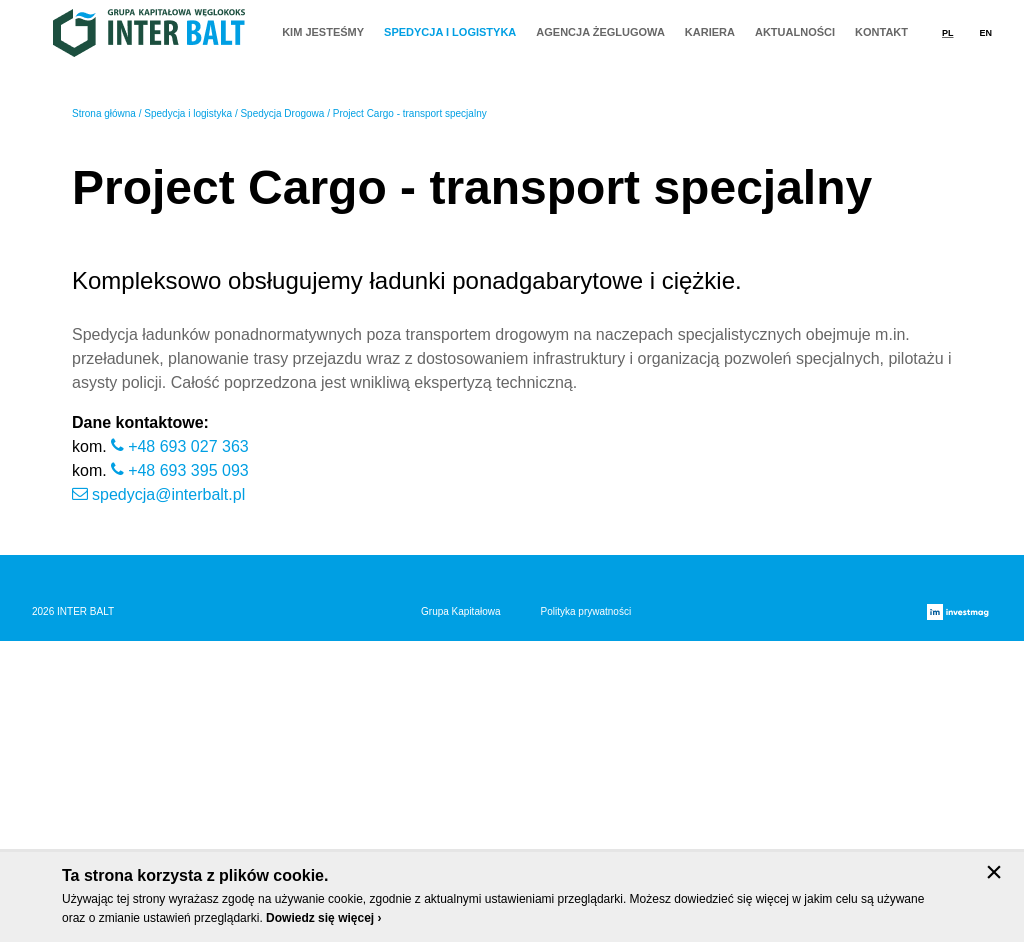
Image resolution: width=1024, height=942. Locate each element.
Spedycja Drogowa (282, 414)
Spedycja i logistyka (188, 414)
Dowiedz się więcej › (323, 918)
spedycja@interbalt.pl (168, 795)
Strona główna (104, 414)
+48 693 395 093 (188, 771)
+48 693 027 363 (188, 747)
